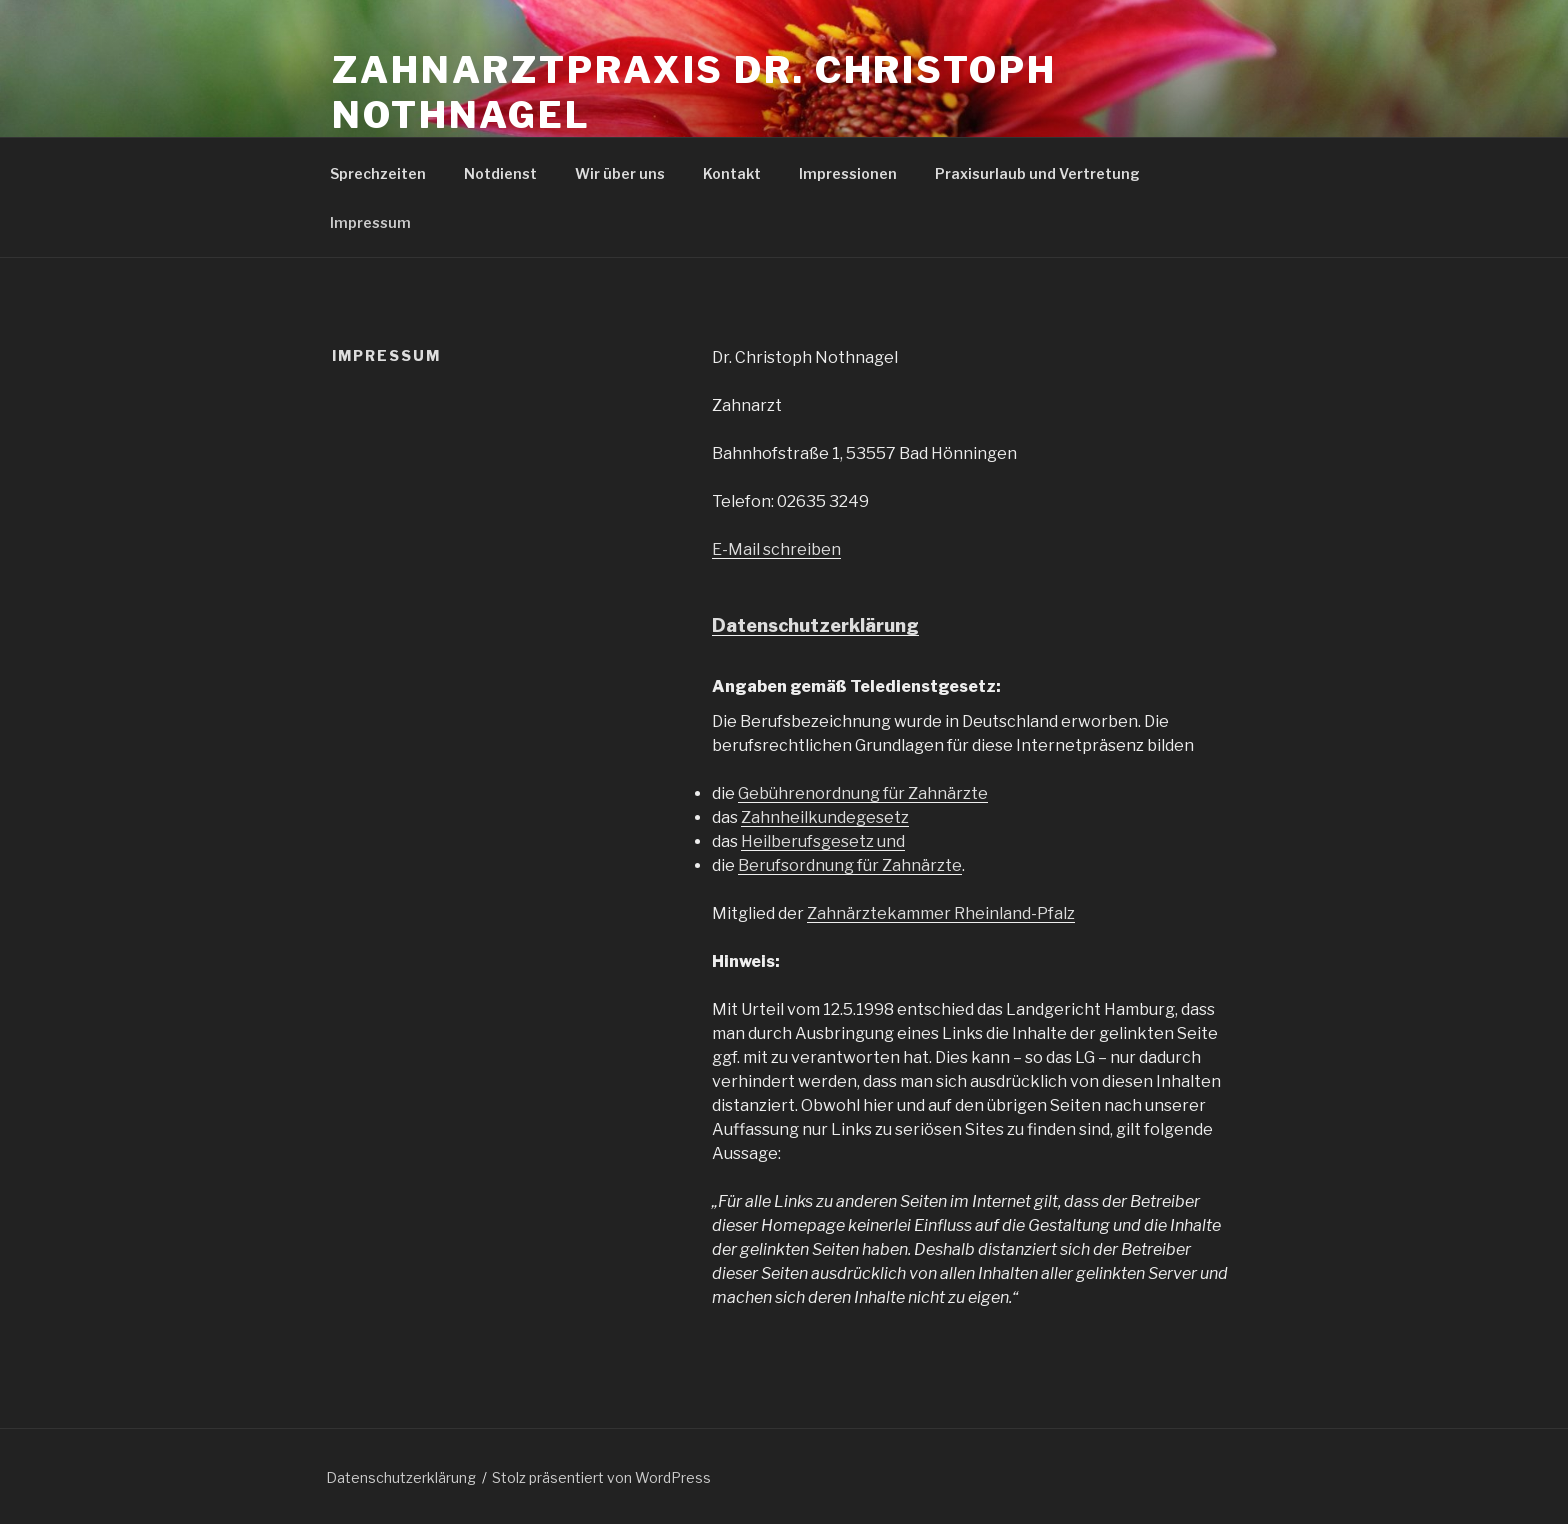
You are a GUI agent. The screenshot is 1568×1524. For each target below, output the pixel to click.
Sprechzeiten (378, 173)
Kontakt (732, 173)
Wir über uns (620, 173)
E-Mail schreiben (776, 549)
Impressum (370, 222)
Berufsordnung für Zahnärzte (850, 865)
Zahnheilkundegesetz (825, 817)
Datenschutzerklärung (815, 625)
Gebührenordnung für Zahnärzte (863, 793)
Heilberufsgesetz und (823, 841)
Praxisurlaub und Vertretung (1037, 173)
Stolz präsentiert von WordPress (601, 1477)
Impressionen (848, 173)
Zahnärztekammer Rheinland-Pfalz (941, 913)
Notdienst (500, 173)
